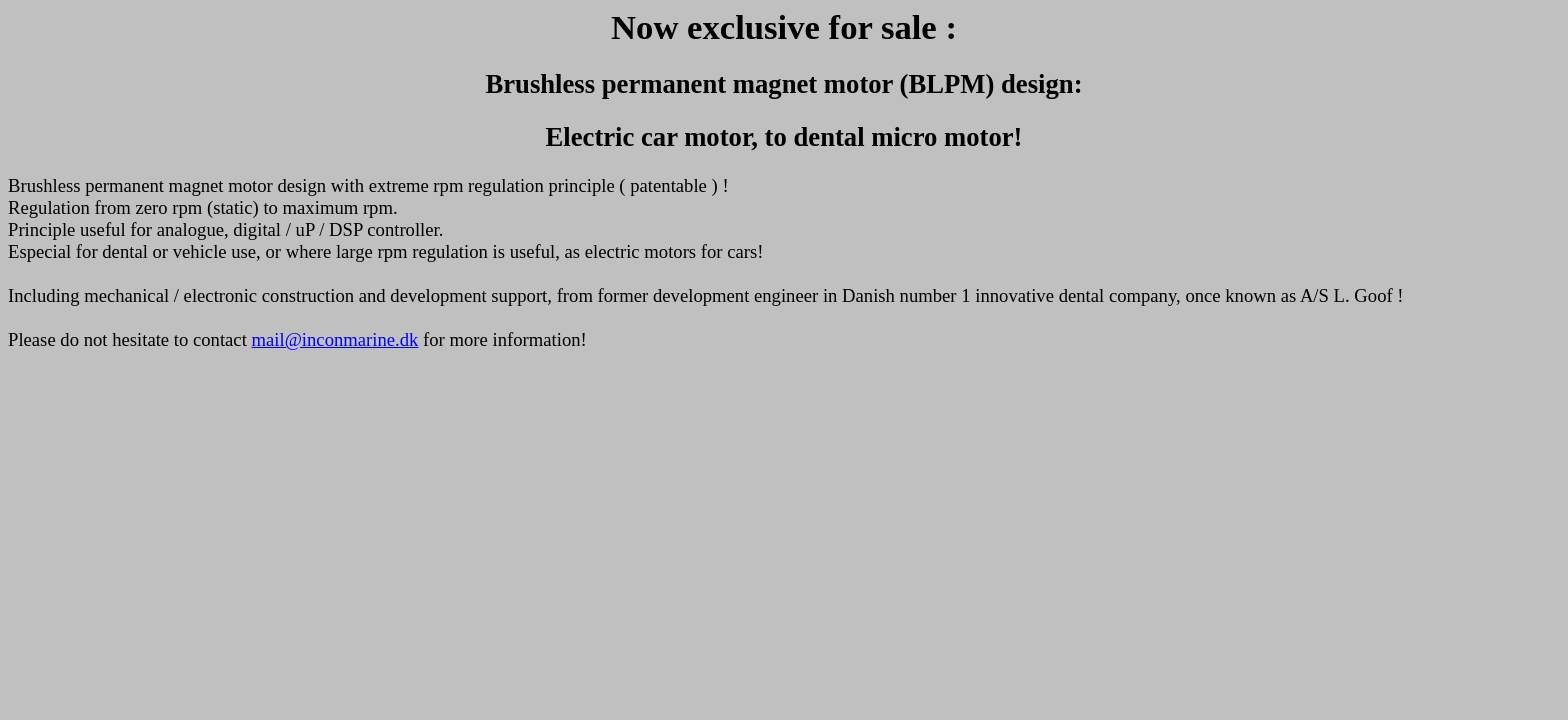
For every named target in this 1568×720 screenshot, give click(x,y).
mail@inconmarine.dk (335, 339)
